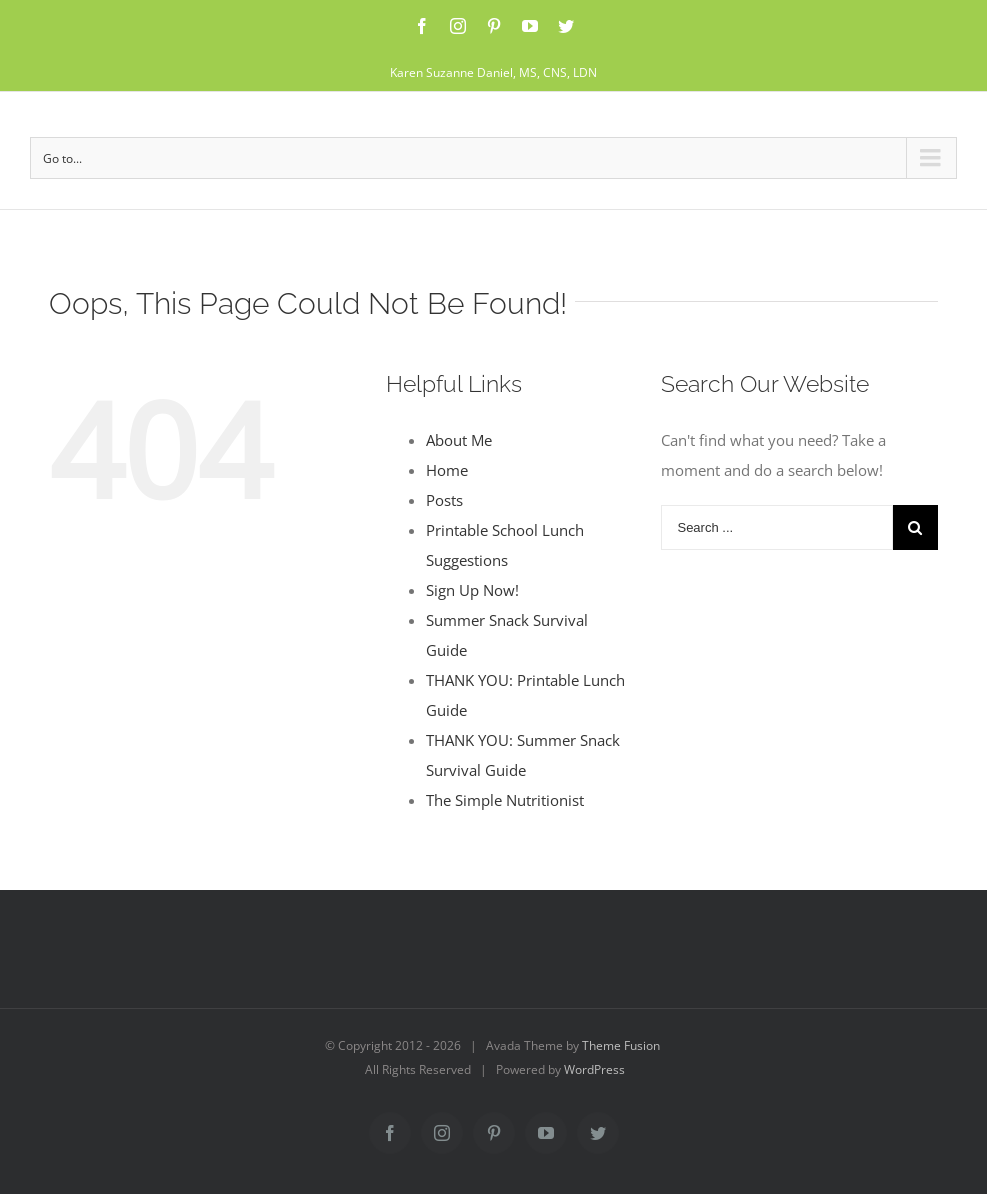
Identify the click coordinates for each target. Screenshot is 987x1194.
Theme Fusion (621, 1045)
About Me (459, 440)
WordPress (594, 1069)
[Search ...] (776, 527)
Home (447, 470)
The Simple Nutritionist (505, 800)
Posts (444, 500)
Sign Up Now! (472, 590)
